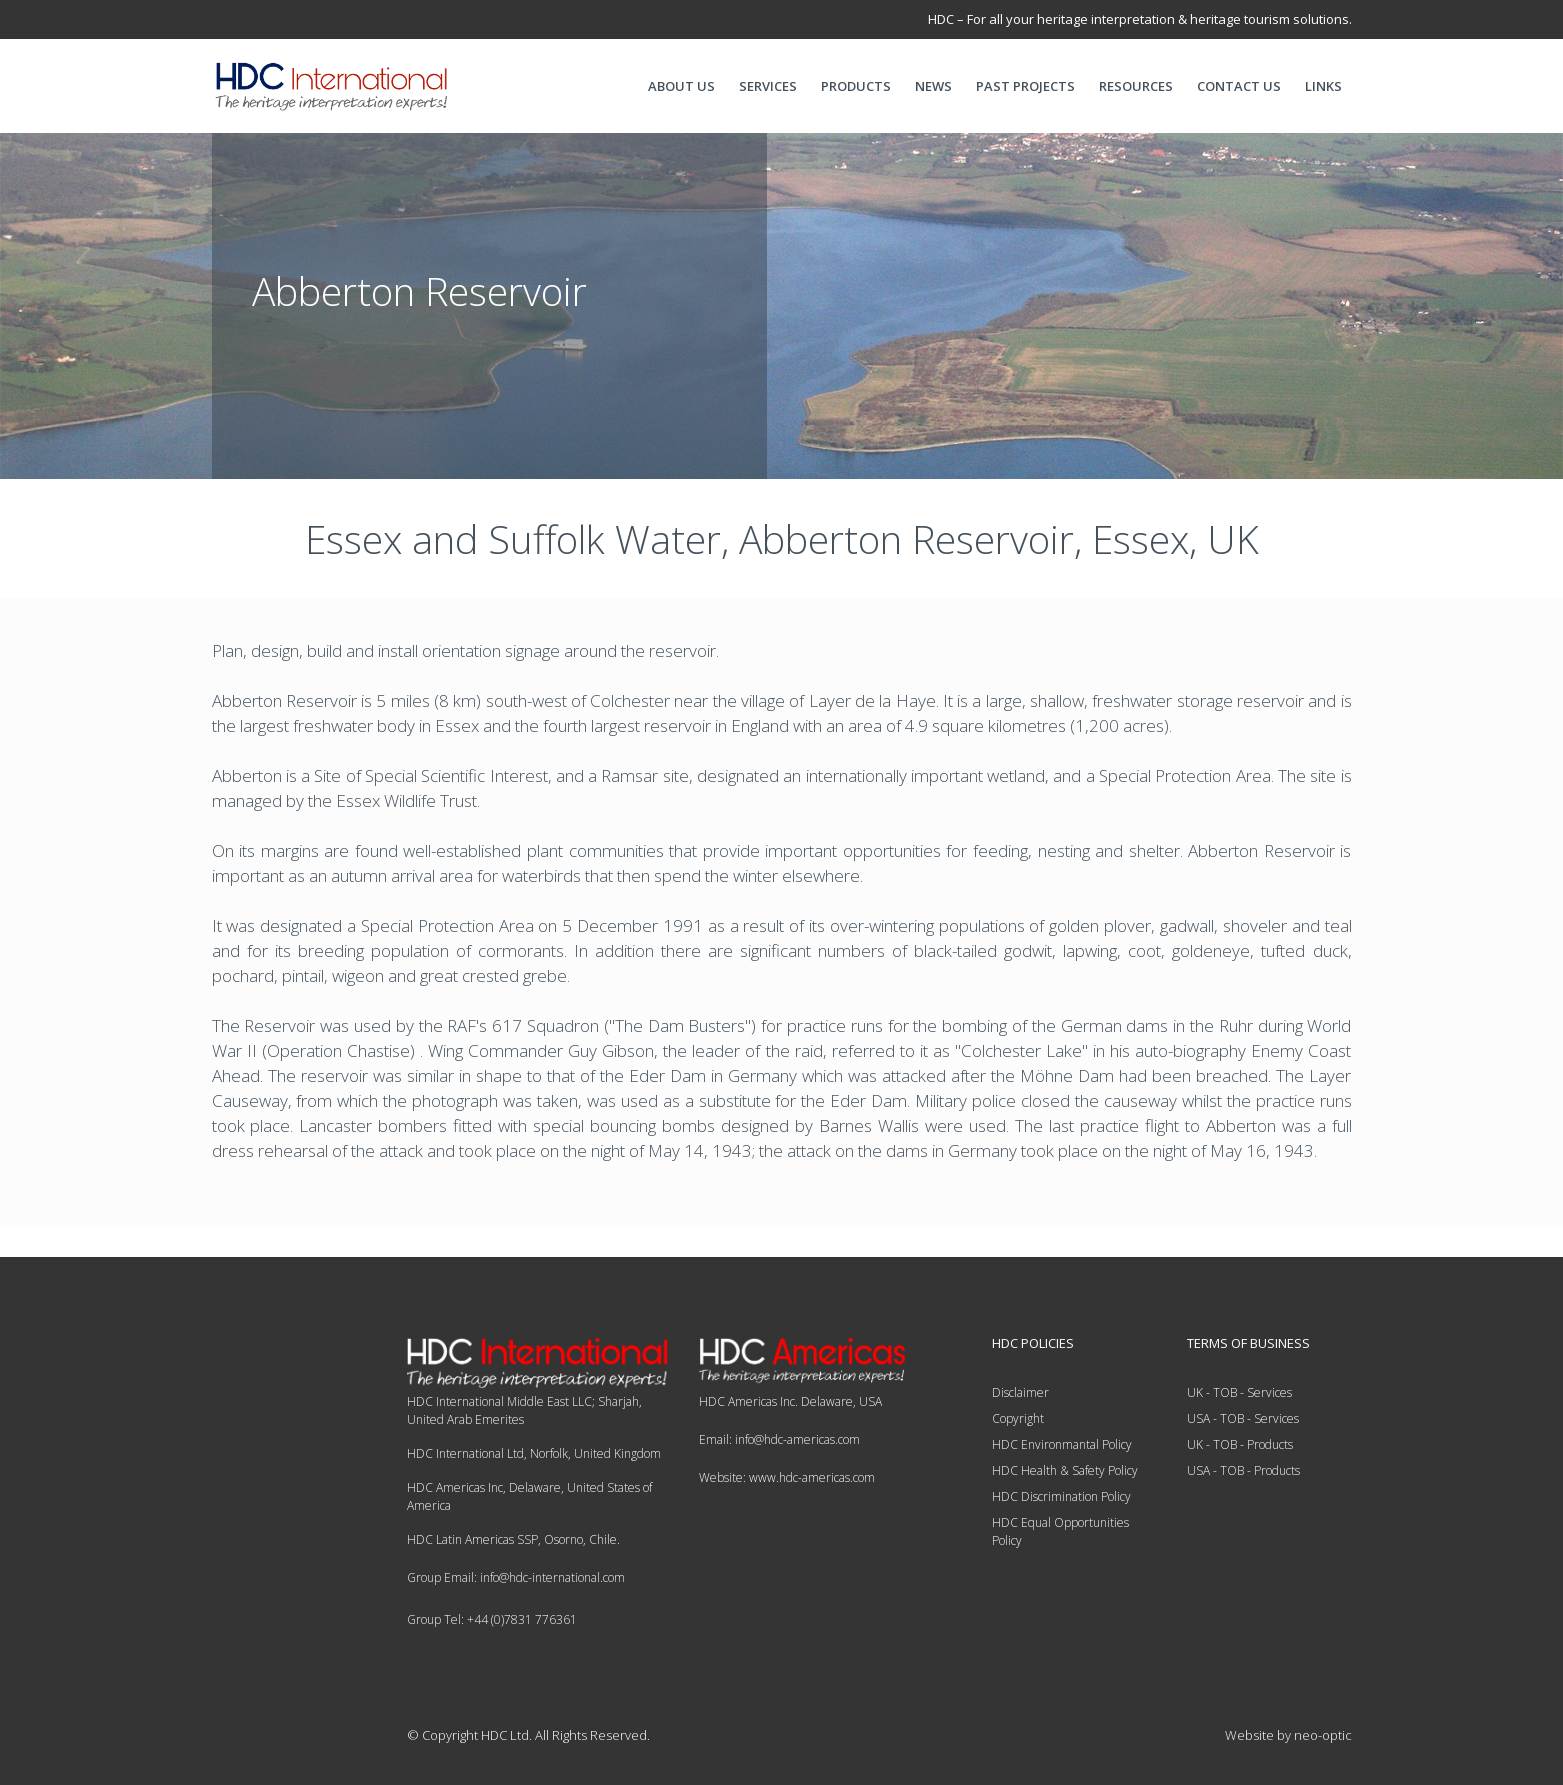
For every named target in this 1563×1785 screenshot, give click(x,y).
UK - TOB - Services (1239, 1392)
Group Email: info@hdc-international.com (516, 1577)
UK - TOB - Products (1240, 1444)
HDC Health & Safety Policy (1065, 1470)
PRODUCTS (856, 86)
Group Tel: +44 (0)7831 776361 (492, 1619)
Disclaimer (1020, 1392)
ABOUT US (681, 86)
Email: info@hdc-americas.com (779, 1439)
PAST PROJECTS (1025, 86)
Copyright (1018, 1418)
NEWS (933, 86)
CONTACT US (1239, 86)
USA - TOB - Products (1243, 1470)
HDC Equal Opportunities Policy (1060, 1531)
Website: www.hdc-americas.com (787, 1477)
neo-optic (1323, 1735)
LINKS (1323, 86)
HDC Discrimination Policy (1061, 1496)
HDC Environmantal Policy (1062, 1444)
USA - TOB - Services (1243, 1418)
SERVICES (768, 86)
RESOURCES (1136, 86)
